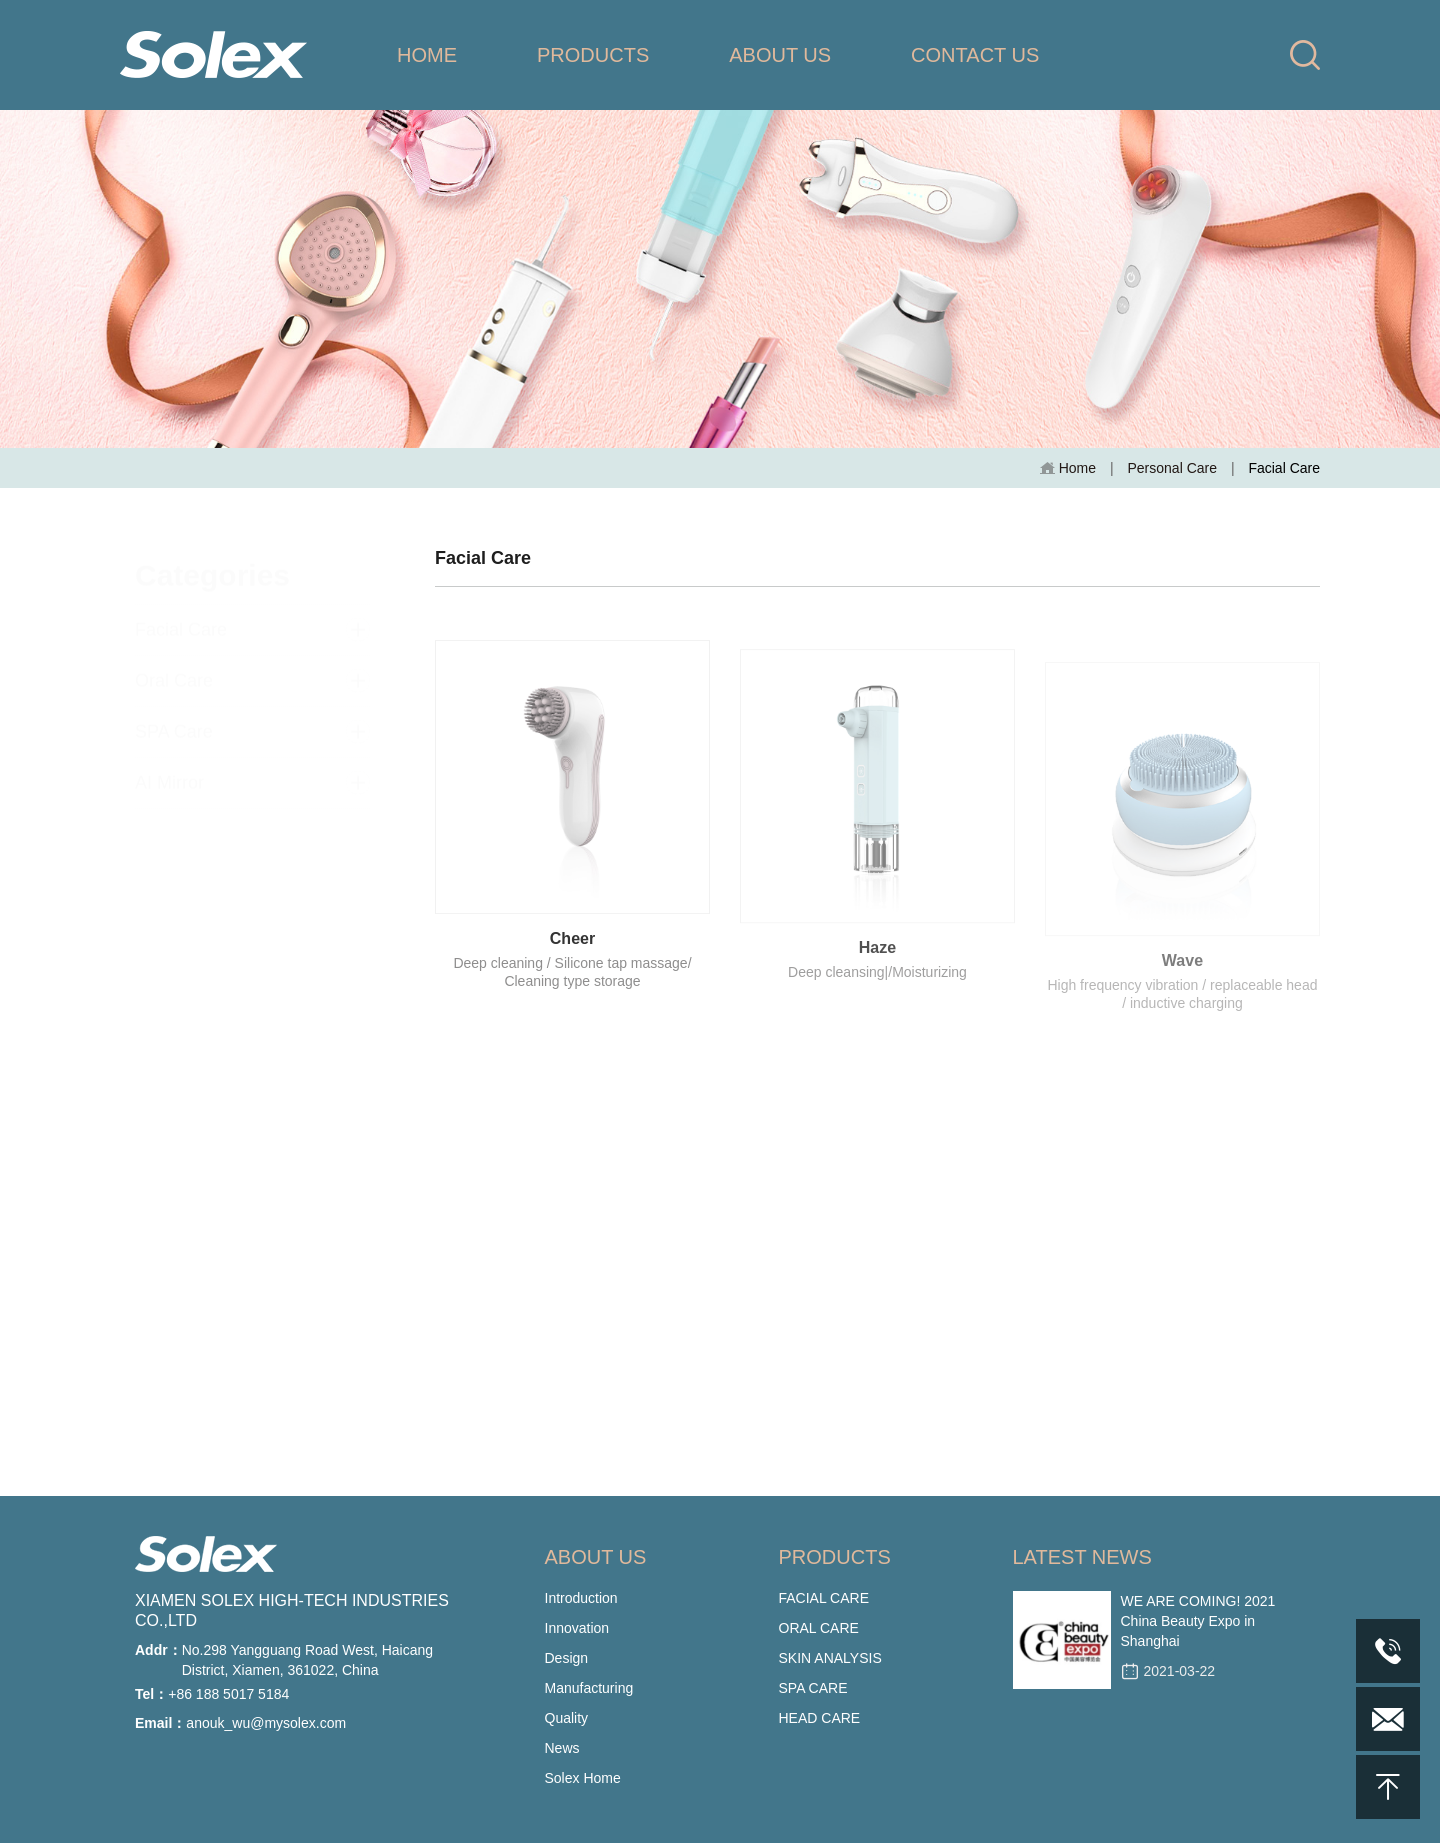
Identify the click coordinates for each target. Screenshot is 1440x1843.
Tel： (151, 1694)
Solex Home (583, 1778)
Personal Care (1172, 468)
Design (567, 1658)
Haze (877, 961)
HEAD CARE (820, 1718)
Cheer (572, 948)
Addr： (158, 1650)
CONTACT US (975, 55)
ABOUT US (780, 55)
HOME (427, 55)
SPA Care (174, 715)
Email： (160, 1723)
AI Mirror (169, 766)
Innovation (577, 1628)
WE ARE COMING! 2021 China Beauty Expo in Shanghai (1198, 1621)
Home (1068, 468)
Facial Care (181, 613)
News (562, 1748)
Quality (567, 1718)
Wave (1182, 977)
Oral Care (174, 664)
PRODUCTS (593, 55)
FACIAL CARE (824, 1598)
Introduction (581, 1598)
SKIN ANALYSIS (830, 1658)
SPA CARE (813, 1688)
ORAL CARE (819, 1628)
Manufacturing (589, 1688)
